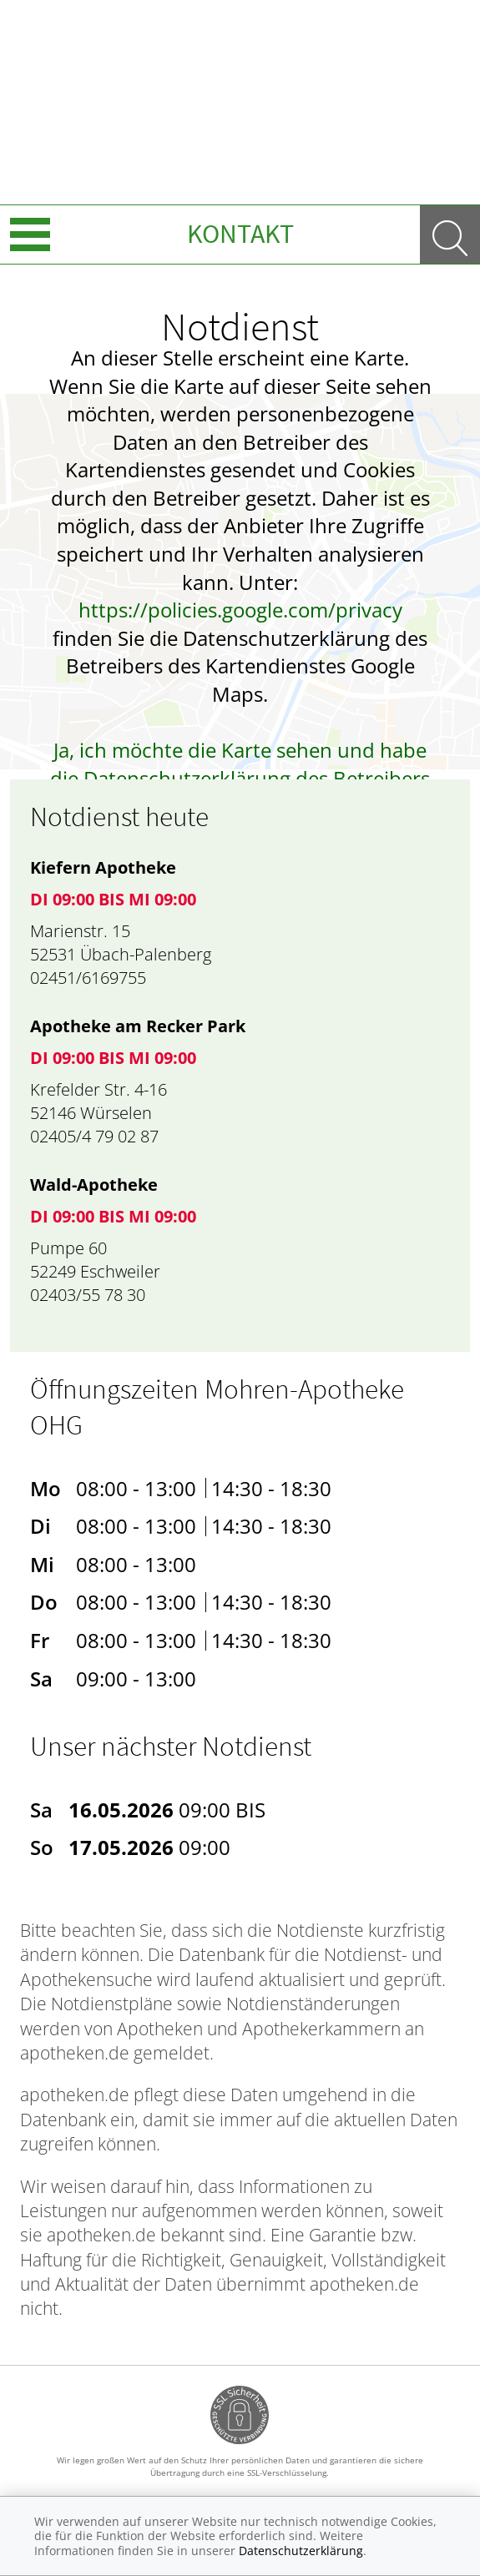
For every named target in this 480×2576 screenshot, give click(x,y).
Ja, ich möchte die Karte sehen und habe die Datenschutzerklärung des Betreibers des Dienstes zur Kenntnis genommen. (240, 777)
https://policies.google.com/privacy (240, 609)
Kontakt (240, 233)
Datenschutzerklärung (301, 2550)
